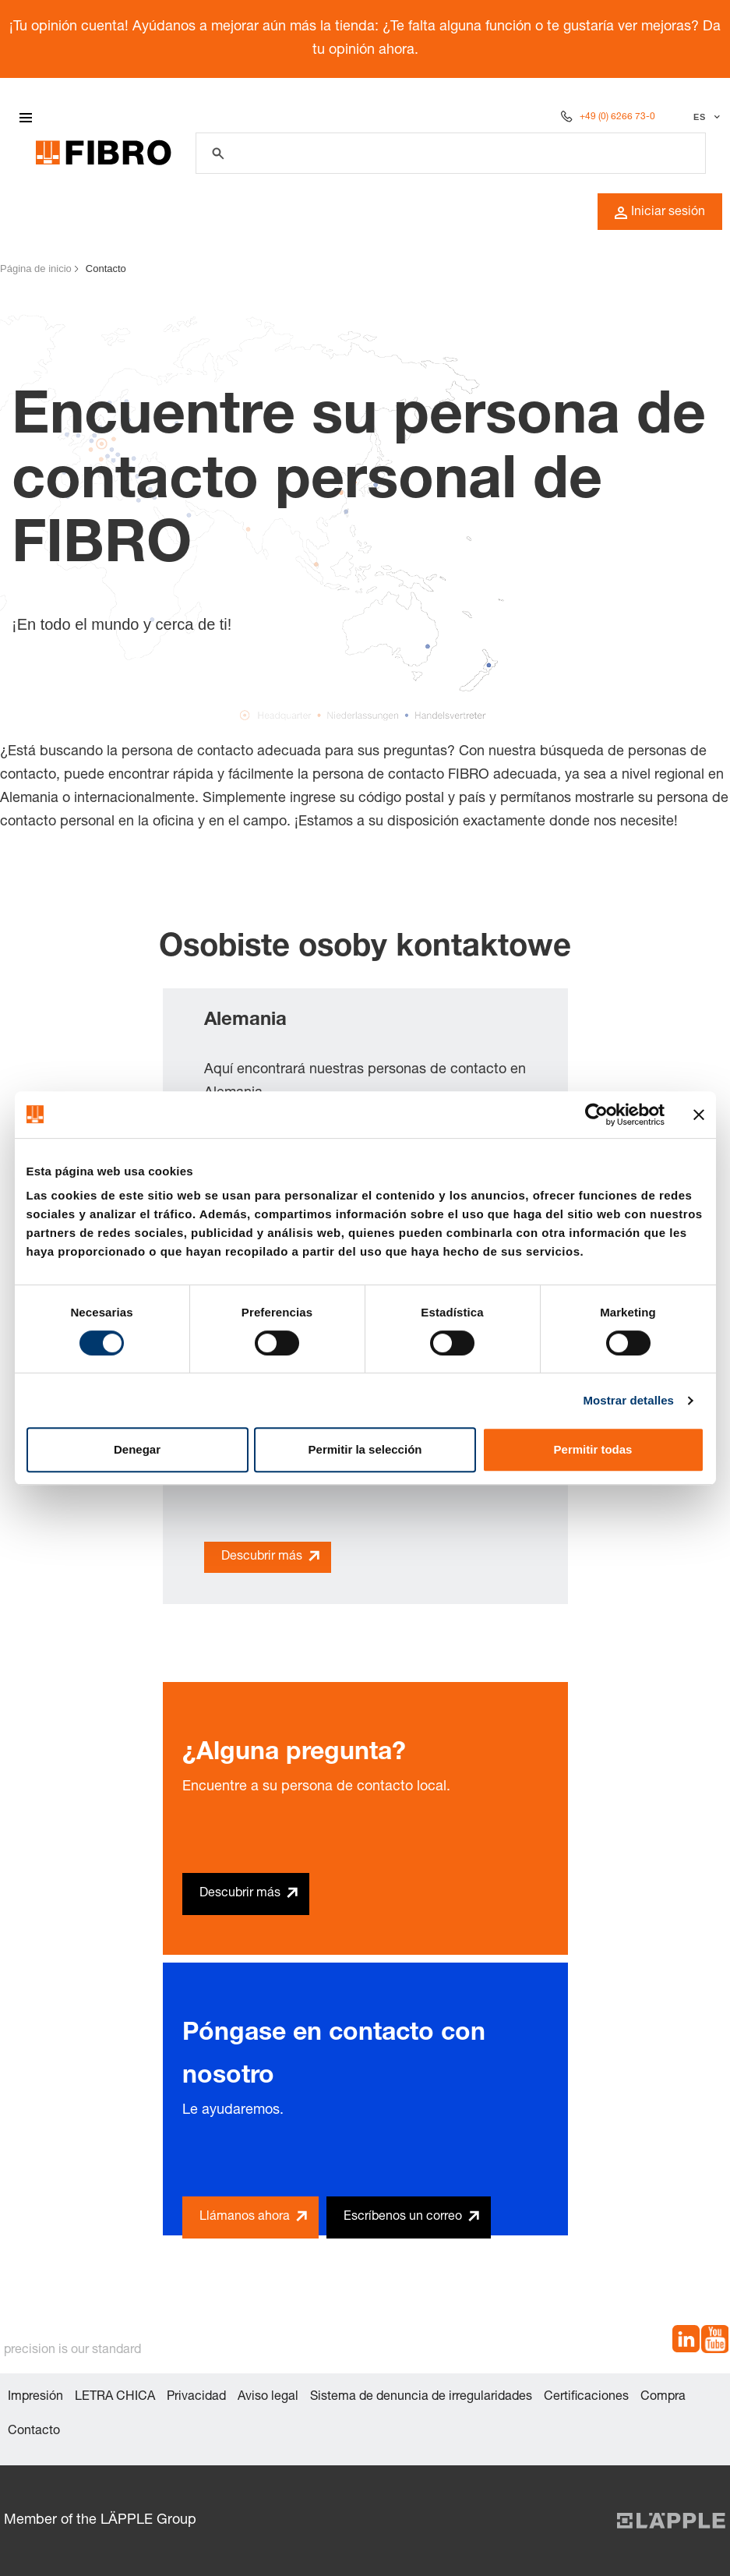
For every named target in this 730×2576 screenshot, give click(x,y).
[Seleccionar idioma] (704, 117)
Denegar (137, 1449)
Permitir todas (593, 1449)
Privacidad (196, 2397)
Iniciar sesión (660, 213)
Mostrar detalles (628, 1400)
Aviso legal (268, 2397)
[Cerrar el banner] (698, 1114)
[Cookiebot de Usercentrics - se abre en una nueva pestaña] (596, 1114)
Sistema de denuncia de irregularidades (421, 2397)
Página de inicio (36, 268)
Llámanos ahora (244, 2217)
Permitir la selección (365, 1449)
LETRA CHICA (115, 2397)
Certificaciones (586, 2397)
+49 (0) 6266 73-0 (617, 117)
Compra (663, 2397)
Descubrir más (261, 1557)
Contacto (34, 2432)
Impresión (35, 2397)
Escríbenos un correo (403, 2217)
